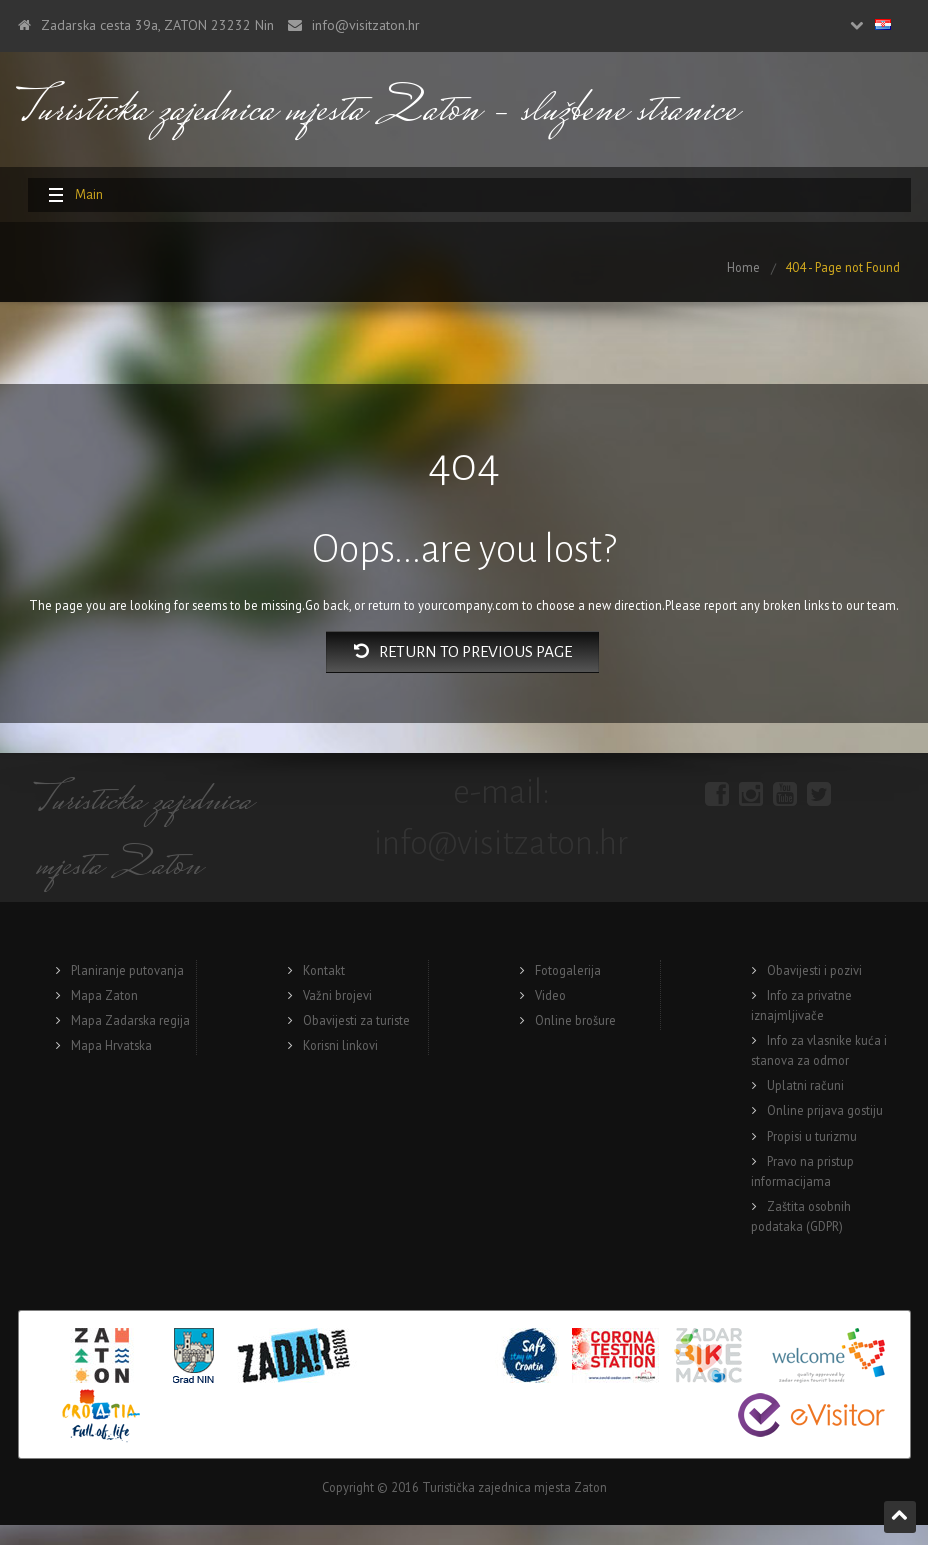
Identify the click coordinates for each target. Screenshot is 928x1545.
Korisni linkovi (340, 1045)
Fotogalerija (568, 970)
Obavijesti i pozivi (814, 970)
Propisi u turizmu (812, 1136)
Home (743, 267)
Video (550, 995)
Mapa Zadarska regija (130, 1020)
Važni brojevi (337, 995)
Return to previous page (463, 652)
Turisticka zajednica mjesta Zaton (143, 836)
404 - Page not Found (842, 267)
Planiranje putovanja (127, 970)
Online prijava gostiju (825, 1110)
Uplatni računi (805, 1085)
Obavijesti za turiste (356, 1020)
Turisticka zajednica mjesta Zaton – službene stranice (377, 112)
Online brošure (575, 1020)
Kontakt (324, 970)
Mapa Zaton (104, 995)
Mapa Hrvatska (111, 1045)
